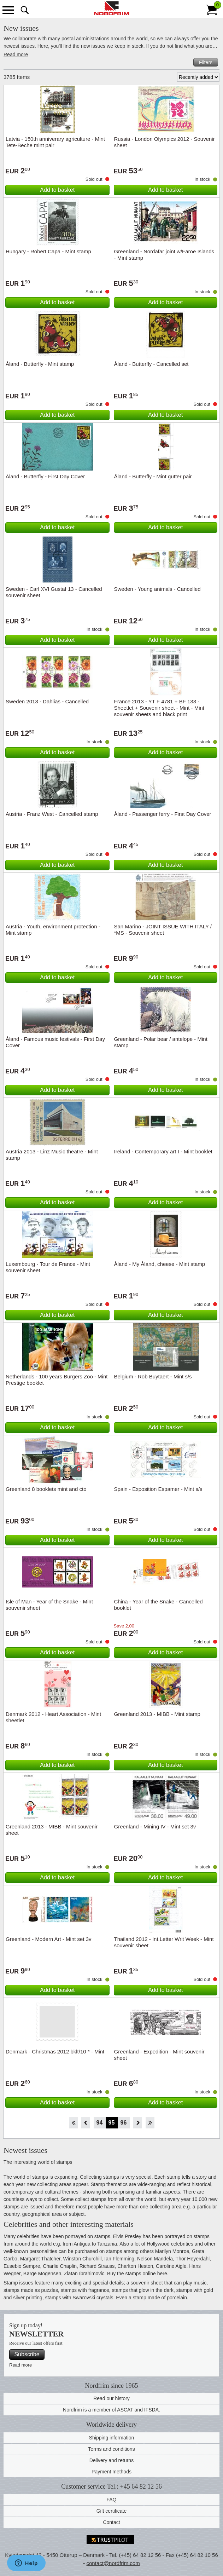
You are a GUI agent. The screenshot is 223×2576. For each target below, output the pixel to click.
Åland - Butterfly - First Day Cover (45, 476)
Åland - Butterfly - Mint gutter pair (153, 476)
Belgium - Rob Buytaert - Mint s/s (153, 1376)
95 (111, 2123)
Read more (16, 54)
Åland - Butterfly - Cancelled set (151, 364)
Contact (111, 2522)
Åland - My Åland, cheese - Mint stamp (159, 1264)
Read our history (111, 2398)
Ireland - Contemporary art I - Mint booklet (163, 1151)
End (150, 2122)
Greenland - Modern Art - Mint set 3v (49, 1939)
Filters (205, 62)
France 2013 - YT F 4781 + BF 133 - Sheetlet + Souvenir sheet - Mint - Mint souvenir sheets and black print (159, 707)
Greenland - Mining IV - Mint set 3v (155, 1826)
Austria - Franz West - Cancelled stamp (52, 814)
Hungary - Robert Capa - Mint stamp (48, 251)
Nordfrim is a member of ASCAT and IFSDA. (111, 2410)
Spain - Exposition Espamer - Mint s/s (158, 1489)
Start (73, 2122)
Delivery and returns (111, 2460)
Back (85, 2122)
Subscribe (26, 2354)
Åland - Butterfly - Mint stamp (40, 364)
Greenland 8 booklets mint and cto (46, 1489)
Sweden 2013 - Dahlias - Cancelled (47, 701)
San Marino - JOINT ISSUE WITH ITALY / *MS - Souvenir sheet (163, 929)
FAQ (111, 2499)
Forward (137, 2122)
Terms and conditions (111, 2449)
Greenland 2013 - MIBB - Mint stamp (157, 1714)
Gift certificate (111, 2511)
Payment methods (111, 2471)
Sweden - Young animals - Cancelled (157, 589)
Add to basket (57, 190)
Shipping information (111, 2437)
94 (99, 2123)
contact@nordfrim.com (113, 2563)
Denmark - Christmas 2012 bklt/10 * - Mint (55, 2051)
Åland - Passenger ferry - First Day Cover (162, 814)
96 (124, 2123)
